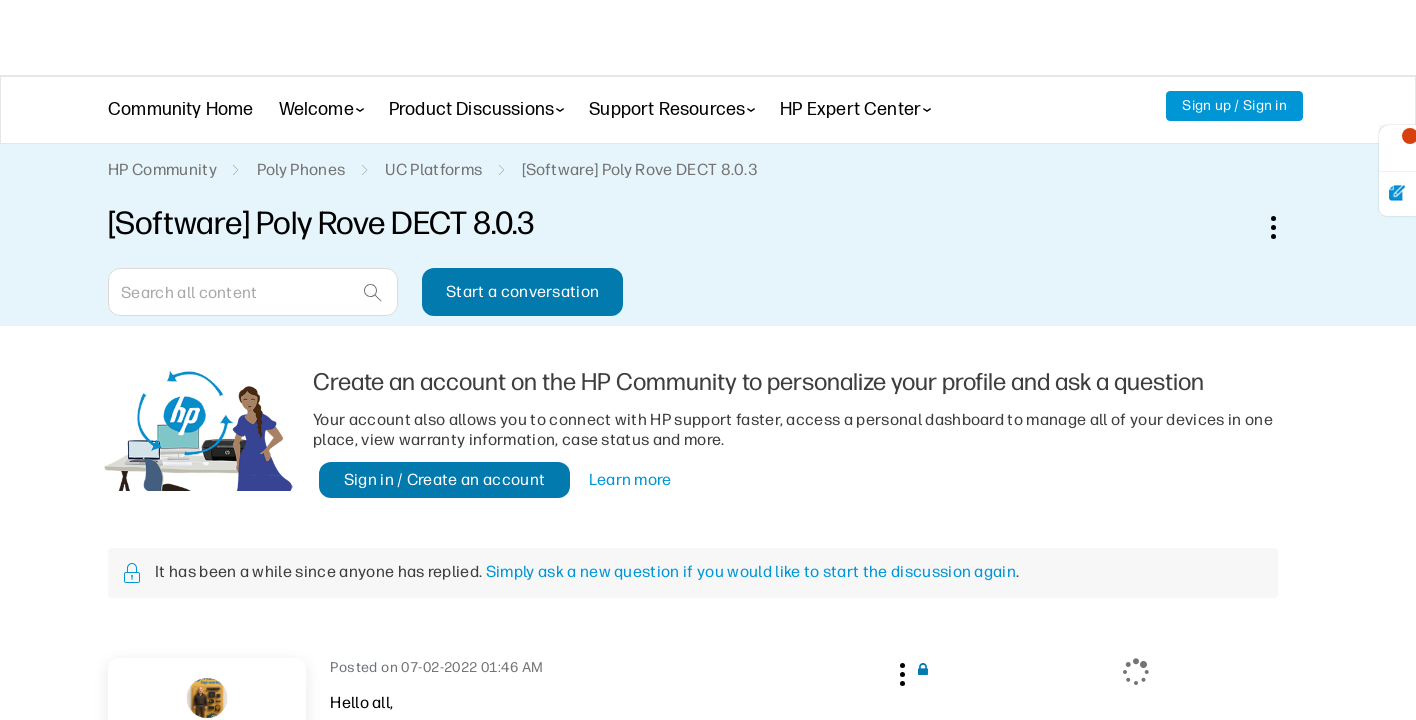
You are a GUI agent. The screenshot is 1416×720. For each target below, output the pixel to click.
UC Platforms (433, 169)
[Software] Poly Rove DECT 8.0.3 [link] (640, 169)
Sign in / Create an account (445, 479)
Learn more (630, 479)
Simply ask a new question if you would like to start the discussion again (751, 571)
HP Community (162, 169)
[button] (900, 671)
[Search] (253, 292)
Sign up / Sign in (1234, 105)
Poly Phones (301, 169)
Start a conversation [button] (522, 291)
